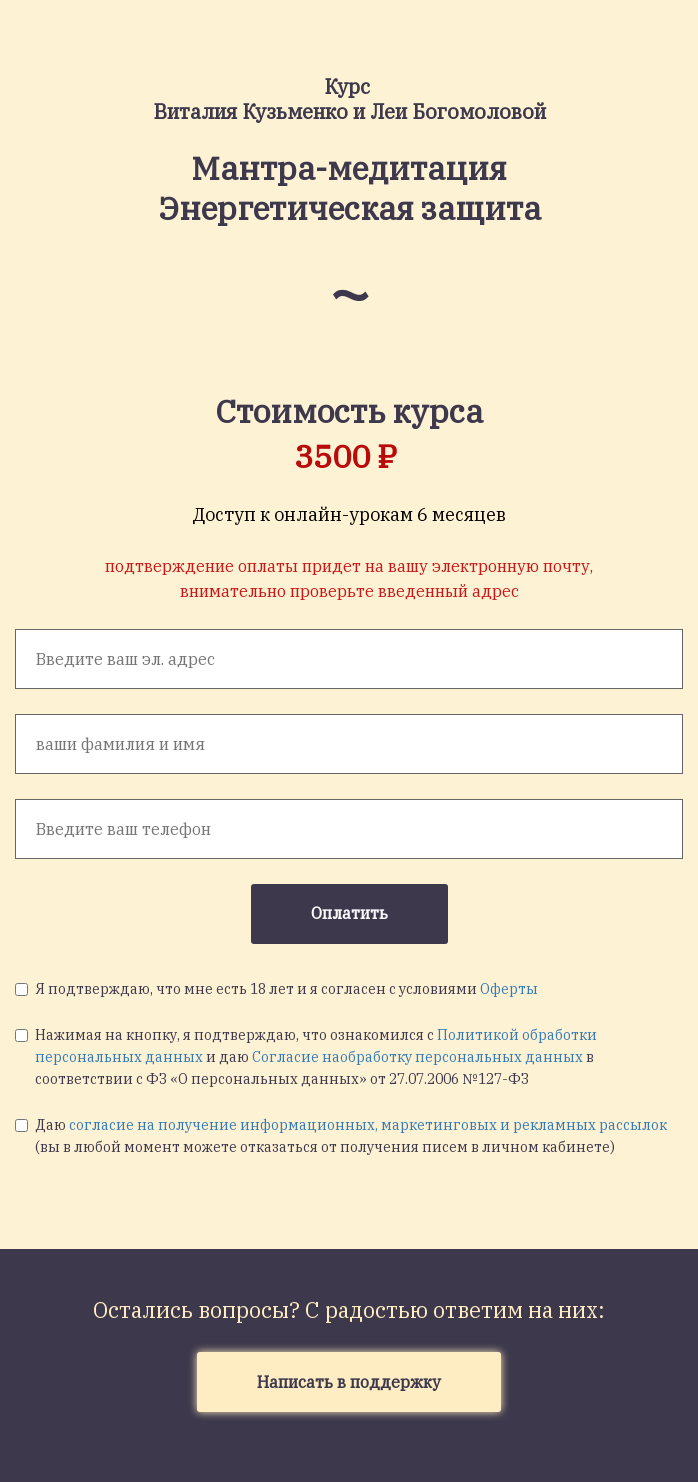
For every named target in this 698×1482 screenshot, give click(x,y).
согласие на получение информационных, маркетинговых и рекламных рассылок (368, 1125)
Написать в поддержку (349, 1382)
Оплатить (349, 913)
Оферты (509, 989)
